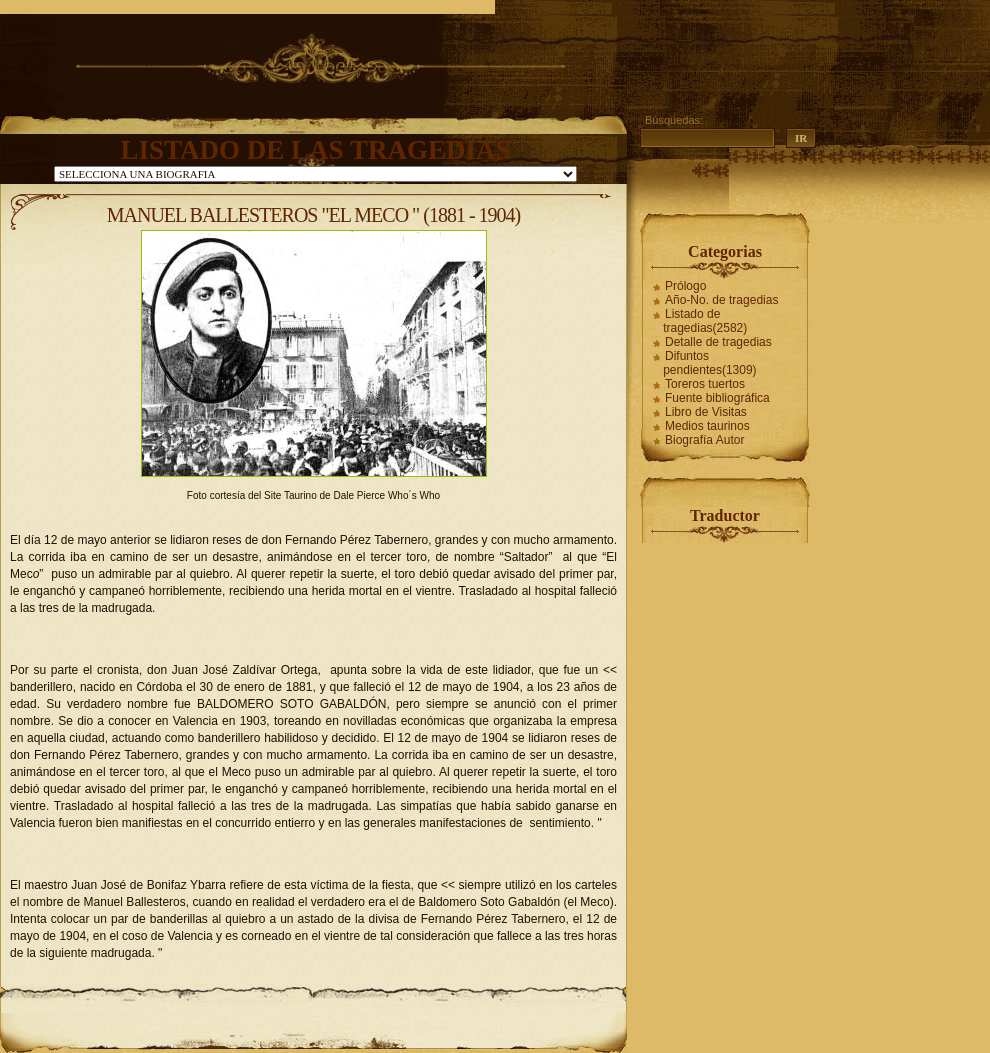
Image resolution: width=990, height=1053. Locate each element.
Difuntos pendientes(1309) (709, 363)
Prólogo (685, 286)
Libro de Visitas (706, 412)
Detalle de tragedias (718, 342)
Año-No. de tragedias (721, 300)
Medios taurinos (707, 426)
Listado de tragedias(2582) (705, 321)
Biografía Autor (704, 440)
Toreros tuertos (705, 384)
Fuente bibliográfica (717, 398)
